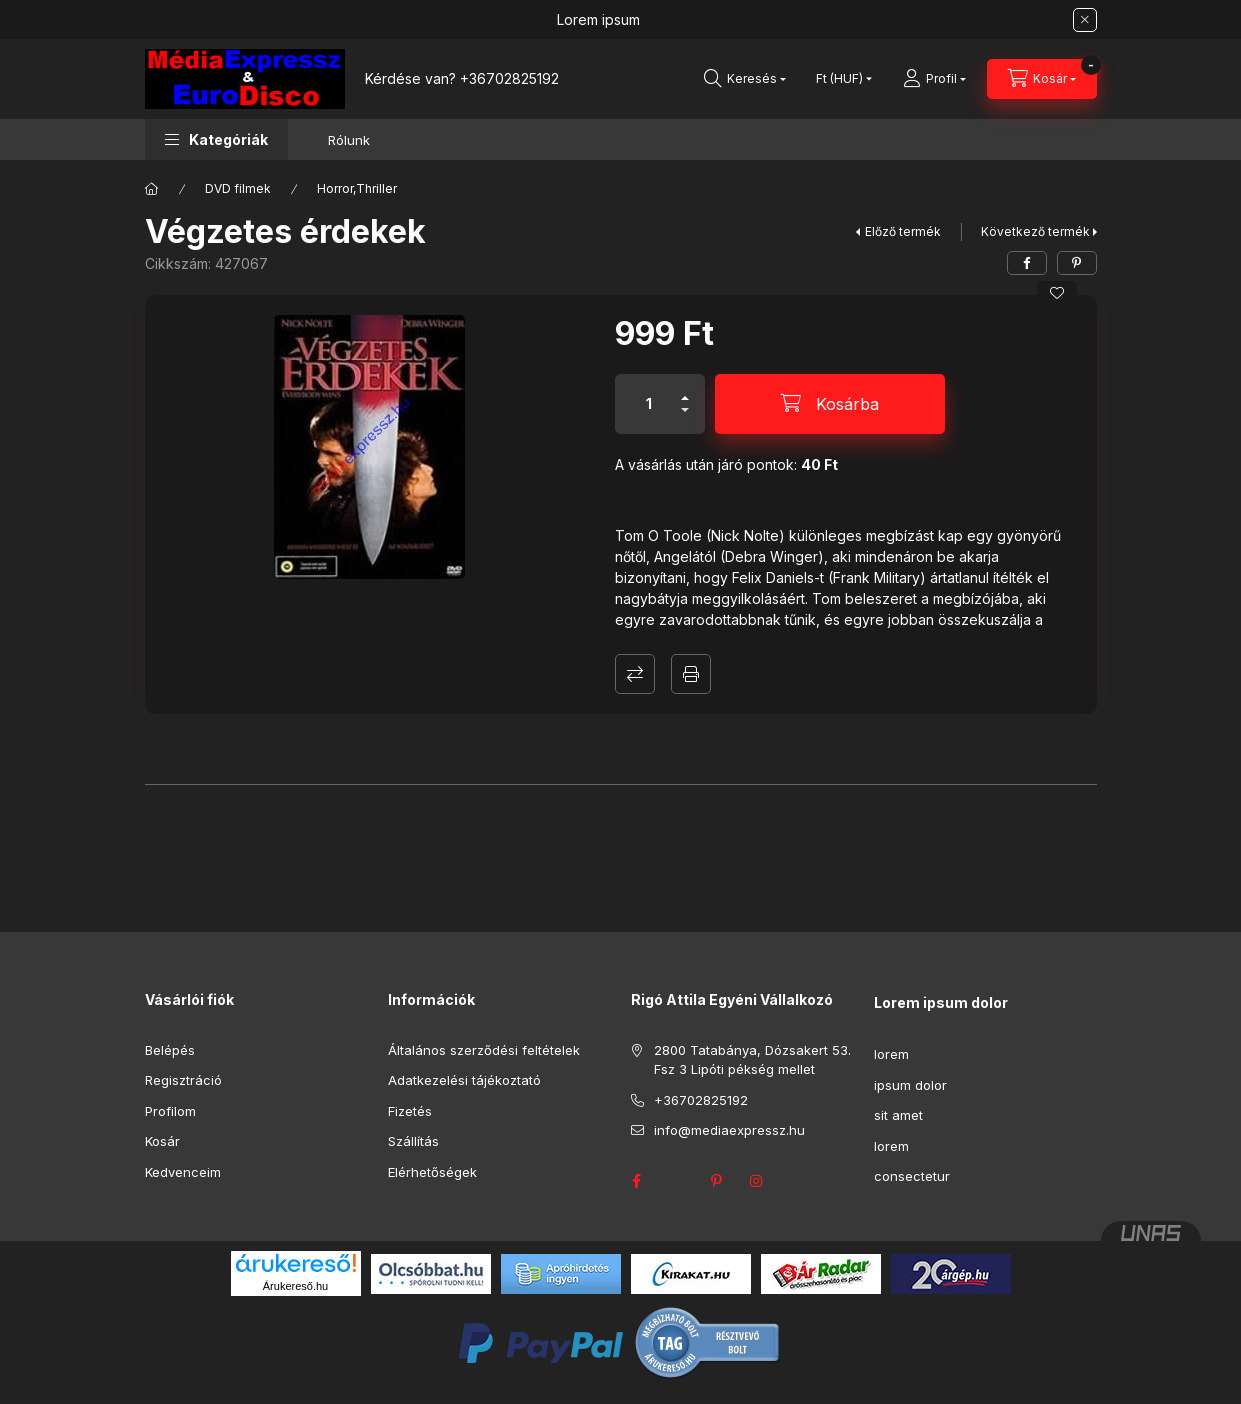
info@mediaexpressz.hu (729, 1130)
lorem (891, 1054)
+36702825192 (509, 78)
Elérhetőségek (432, 1172)
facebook (637, 1181)
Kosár (162, 1141)
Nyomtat (691, 674)
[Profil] (934, 79)
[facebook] (1027, 263)
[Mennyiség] (649, 404)
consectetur (912, 1176)
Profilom (170, 1111)
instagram (757, 1181)
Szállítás (413, 1141)
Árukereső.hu (295, 1286)
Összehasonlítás (635, 674)
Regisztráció (183, 1080)
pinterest (717, 1181)
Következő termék (1035, 231)
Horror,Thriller (357, 188)
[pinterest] (1077, 263)
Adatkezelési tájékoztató (464, 1080)
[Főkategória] (152, 189)
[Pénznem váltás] (839, 79)
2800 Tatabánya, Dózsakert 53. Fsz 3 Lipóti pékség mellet (752, 1060)
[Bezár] (1085, 20)
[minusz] (685, 418)
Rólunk (349, 140)
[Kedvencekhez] (1057, 293)
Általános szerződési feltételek (484, 1050)
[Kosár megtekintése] (1042, 79)
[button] (216, 139)
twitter (677, 1181)
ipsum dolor (910, 1085)
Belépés (170, 1050)
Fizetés (410, 1111)
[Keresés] (745, 79)
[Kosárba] (830, 404)
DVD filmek (238, 188)
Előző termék (903, 231)
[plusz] (685, 389)
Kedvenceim (183, 1172)
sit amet (898, 1115)
